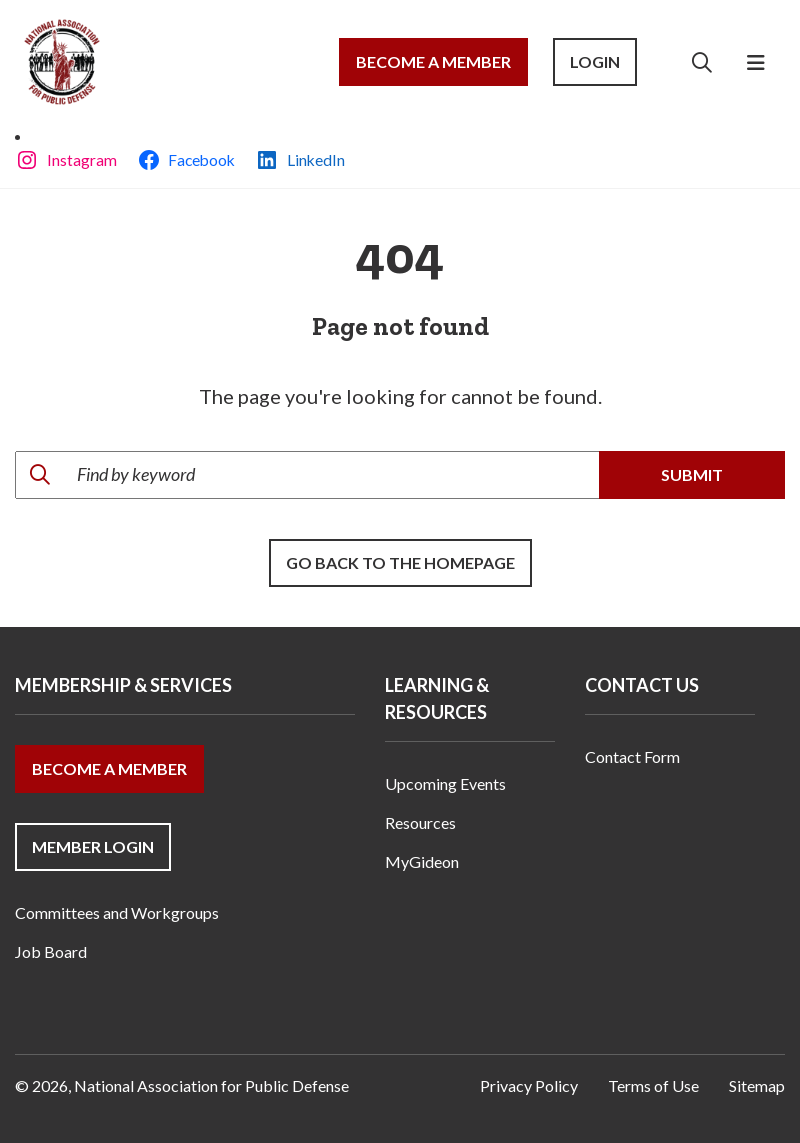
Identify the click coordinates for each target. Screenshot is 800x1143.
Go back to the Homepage (400, 562)
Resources (420, 822)
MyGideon (422, 861)
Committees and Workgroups (117, 912)
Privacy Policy (529, 1085)
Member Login (93, 846)
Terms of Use (653, 1085)
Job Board (51, 951)
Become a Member (433, 61)
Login (595, 61)
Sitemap (757, 1085)
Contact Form (632, 756)
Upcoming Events (445, 783)
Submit (692, 474)
